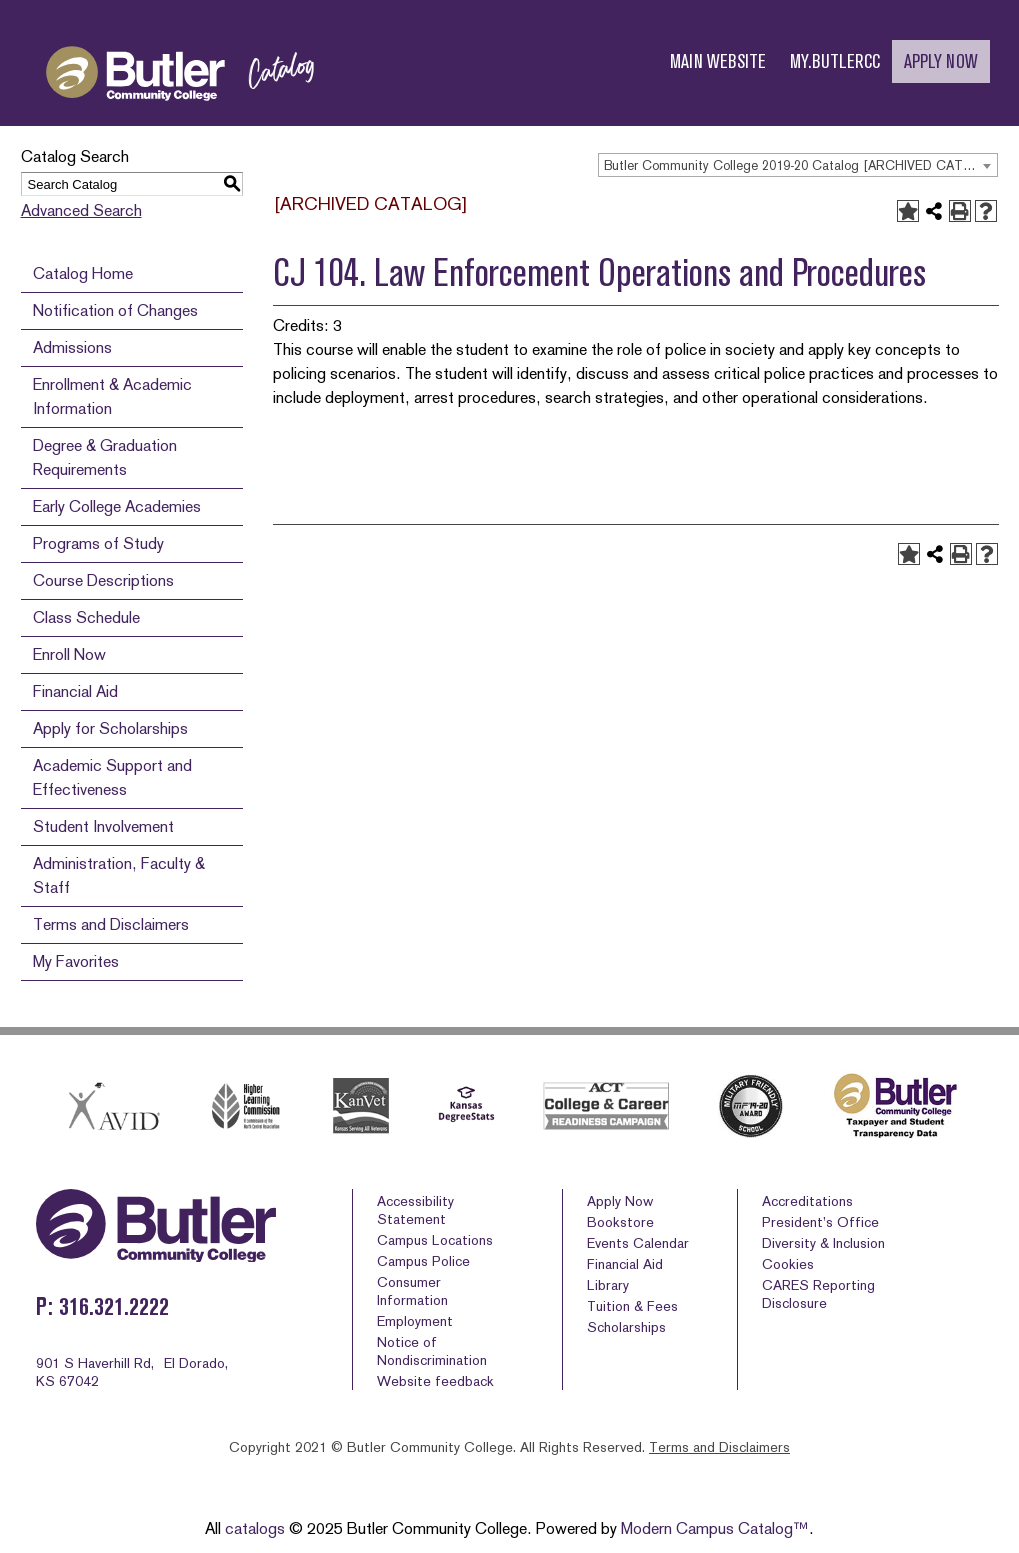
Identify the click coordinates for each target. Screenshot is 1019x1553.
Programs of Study (98, 543)
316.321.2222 (114, 1306)
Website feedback (435, 1381)
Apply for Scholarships (110, 728)
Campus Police (423, 1261)
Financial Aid (75, 691)
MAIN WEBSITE (718, 61)
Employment (415, 1321)
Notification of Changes (115, 310)
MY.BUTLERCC (835, 61)
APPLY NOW (941, 61)
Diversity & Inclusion (823, 1243)
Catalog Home (83, 273)
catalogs (255, 1528)
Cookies (788, 1264)
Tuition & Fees (632, 1306)
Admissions (72, 347)
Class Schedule (86, 617)
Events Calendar (638, 1243)
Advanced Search (81, 210)
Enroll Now (69, 654)
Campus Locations (435, 1240)
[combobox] (798, 165)
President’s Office (820, 1222)
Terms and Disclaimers (111, 924)
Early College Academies (117, 506)
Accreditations (807, 1201)
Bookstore (620, 1222)
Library (608, 1285)
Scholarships (626, 1327)
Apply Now (620, 1201)
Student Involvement (103, 826)
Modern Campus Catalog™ (715, 1528)
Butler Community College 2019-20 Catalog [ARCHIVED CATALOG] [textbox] (800, 165)
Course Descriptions (103, 580)
